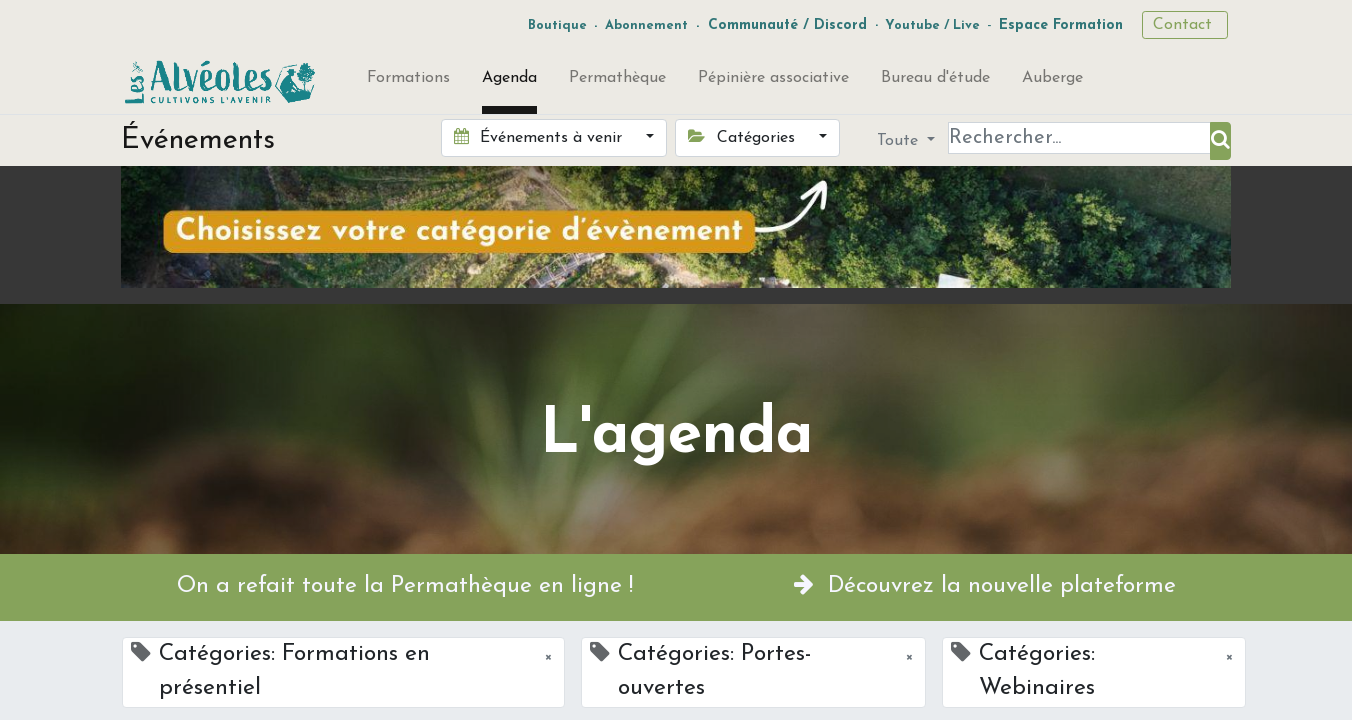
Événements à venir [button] (540, 137)
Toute (900, 141)
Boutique (557, 25)
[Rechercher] (1220, 141)
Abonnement (646, 25)
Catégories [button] (743, 137)
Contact (1185, 25)
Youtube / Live (932, 25)
